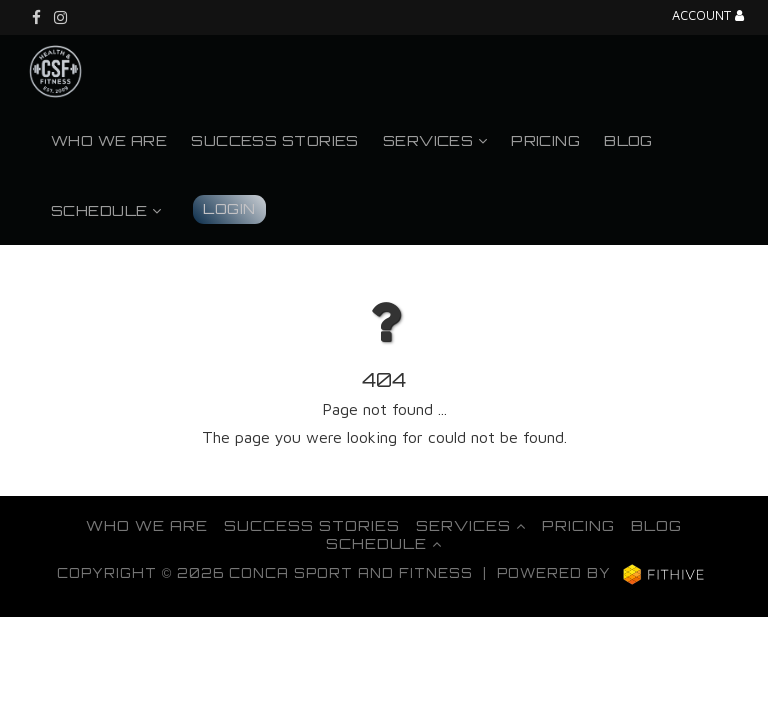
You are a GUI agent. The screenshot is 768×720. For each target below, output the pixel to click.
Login (229, 208)
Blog (628, 140)
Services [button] (435, 140)
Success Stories (274, 140)
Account (708, 16)
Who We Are (109, 140)
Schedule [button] (106, 210)
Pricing (545, 140)
